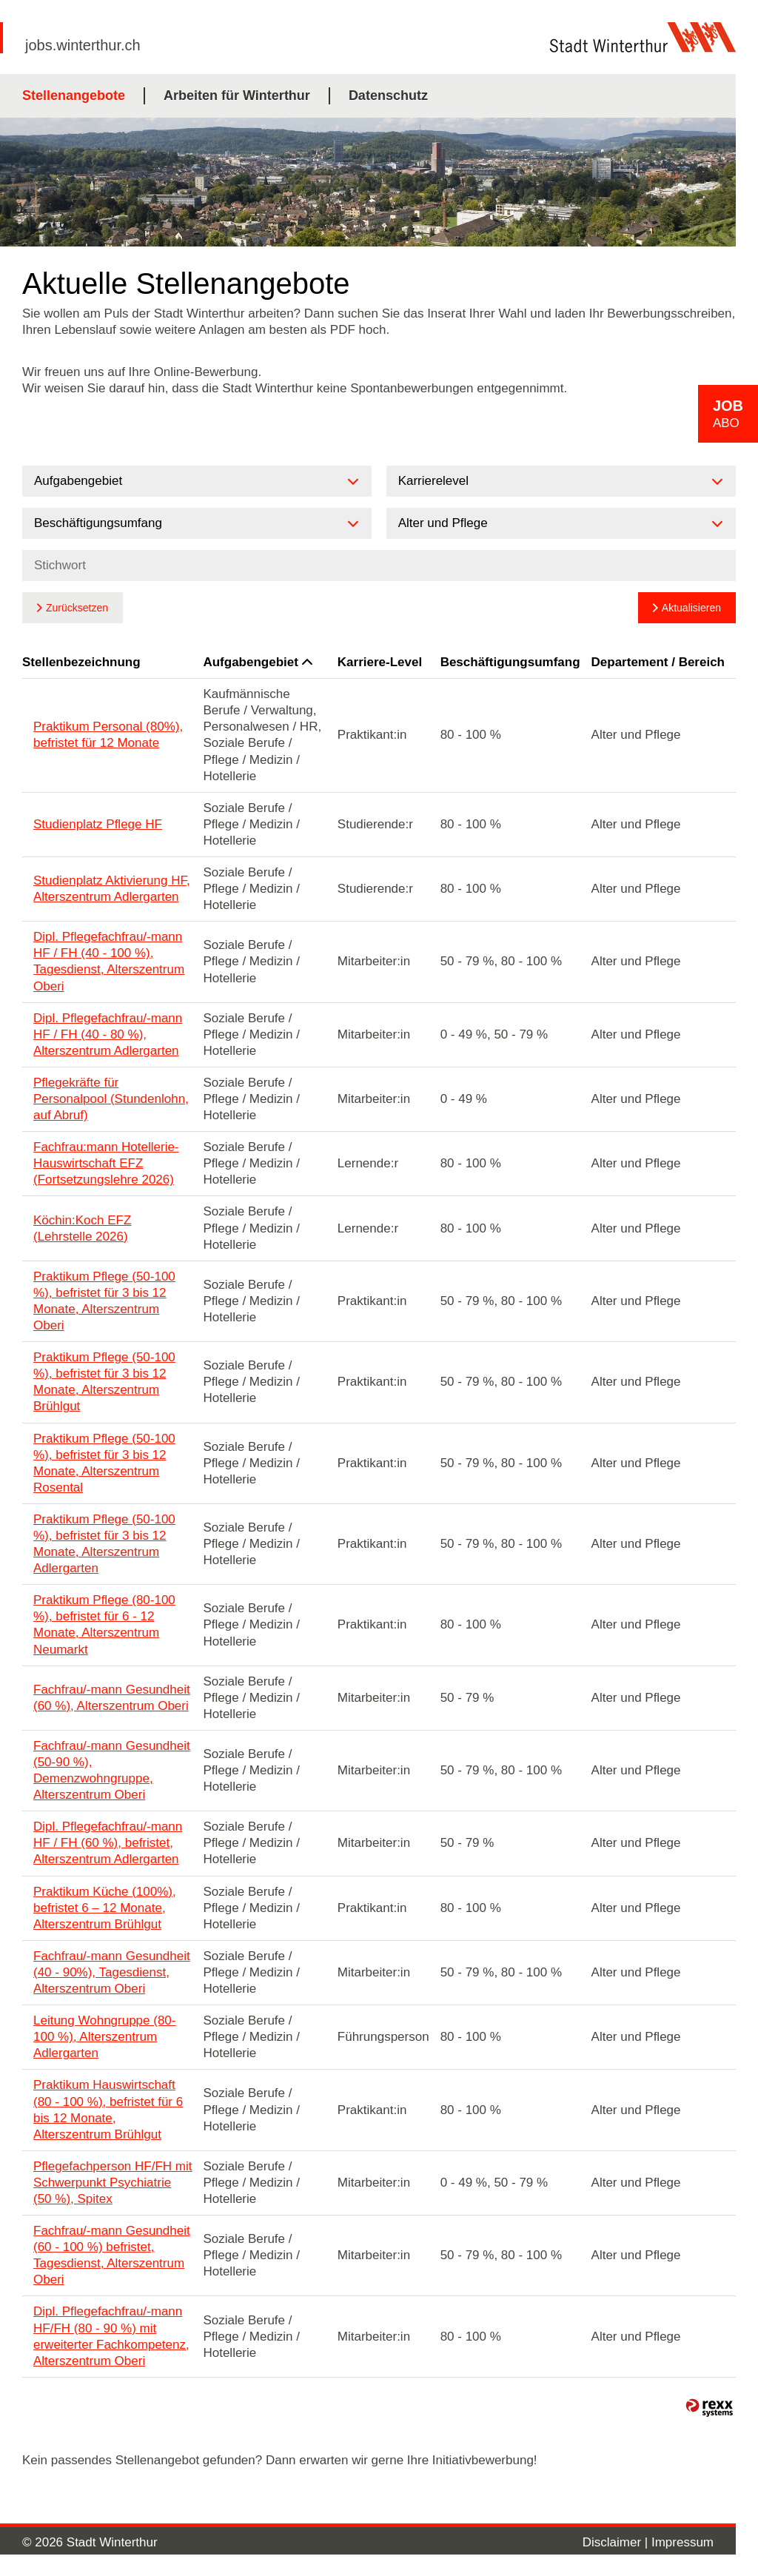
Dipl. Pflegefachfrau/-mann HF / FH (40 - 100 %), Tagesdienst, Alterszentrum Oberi (108, 961)
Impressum (682, 2542)
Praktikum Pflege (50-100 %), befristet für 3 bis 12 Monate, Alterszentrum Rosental (104, 1463)
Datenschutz (388, 95)
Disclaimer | (617, 2542)
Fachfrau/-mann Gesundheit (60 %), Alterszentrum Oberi (111, 1698)
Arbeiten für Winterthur (237, 95)
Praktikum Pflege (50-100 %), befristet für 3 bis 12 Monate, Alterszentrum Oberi (104, 1300)
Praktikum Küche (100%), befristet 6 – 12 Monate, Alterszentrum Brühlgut (104, 1908)
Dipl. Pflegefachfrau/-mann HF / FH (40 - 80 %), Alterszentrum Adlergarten (107, 1034)
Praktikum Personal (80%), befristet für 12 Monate (108, 735)
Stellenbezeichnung (81, 662)
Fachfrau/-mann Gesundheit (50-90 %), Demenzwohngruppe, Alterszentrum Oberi (111, 1770)
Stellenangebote (73, 95)
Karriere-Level (380, 662)
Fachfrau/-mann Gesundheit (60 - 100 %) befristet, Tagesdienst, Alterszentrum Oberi (111, 2255)
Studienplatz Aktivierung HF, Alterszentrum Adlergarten (111, 888)
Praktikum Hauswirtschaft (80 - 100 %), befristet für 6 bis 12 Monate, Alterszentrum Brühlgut (108, 2109)
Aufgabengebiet (257, 662)
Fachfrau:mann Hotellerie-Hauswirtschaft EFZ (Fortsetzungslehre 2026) (106, 1163)
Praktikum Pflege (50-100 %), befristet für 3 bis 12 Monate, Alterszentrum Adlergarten (104, 1543)
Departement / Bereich (658, 662)
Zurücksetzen (77, 608)
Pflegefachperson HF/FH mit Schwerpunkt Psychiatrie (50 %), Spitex (112, 2182)
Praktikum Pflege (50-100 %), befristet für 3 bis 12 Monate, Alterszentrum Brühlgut (104, 1381)
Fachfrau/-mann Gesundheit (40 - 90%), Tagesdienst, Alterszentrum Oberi (111, 1972)
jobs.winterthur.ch (83, 45)
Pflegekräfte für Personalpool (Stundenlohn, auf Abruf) (111, 1099)
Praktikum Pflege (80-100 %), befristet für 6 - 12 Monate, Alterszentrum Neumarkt (104, 1624)
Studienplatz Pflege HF (97, 824)
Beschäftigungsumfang (510, 662)
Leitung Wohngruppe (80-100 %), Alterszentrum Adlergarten (104, 2036)
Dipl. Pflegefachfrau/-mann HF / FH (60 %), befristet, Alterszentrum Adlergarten (107, 1842)
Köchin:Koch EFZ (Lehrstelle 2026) (82, 1228)
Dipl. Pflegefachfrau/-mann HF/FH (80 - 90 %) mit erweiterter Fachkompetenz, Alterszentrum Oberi (111, 2335)
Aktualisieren (691, 608)
